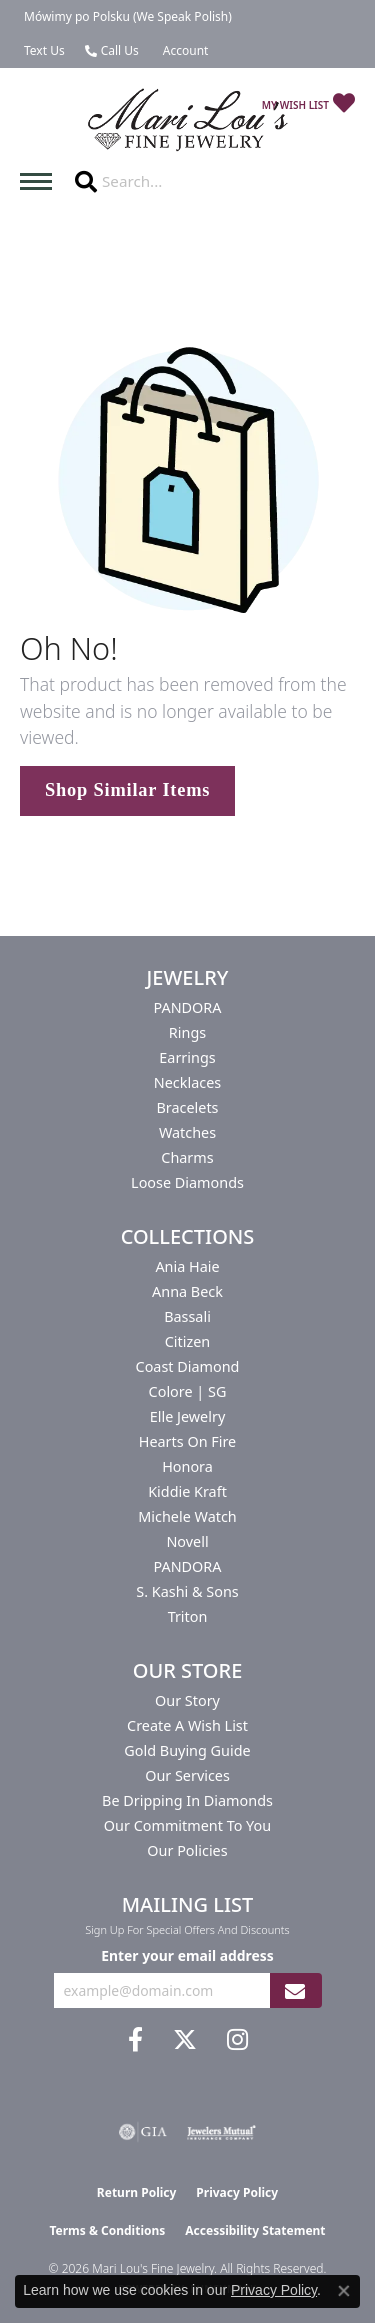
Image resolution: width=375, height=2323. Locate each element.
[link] (126, 17)
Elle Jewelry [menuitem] (187, 1416)
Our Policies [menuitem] (187, 1850)
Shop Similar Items (127, 790)
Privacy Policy (237, 2192)
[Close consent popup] (344, 2291)
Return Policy (137, 2192)
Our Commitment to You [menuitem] (187, 1825)
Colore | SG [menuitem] (188, 1391)
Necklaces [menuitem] (187, 1082)
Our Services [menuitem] (187, 1775)
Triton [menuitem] (188, 1616)
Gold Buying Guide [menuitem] (187, 1750)
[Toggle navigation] (41, 181)
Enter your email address (187, 1955)
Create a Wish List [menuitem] (187, 1725)
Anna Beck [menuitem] (187, 1291)
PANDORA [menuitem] (187, 1007)
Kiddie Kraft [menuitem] (187, 1491)
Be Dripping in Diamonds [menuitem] (187, 1800)
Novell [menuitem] (187, 1541)
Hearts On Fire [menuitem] (187, 1441)
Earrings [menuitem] (187, 1057)
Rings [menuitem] (187, 1032)
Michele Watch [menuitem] (187, 1516)
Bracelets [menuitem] (187, 1107)
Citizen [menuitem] (188, 1341)
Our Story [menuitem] (187, 1700)
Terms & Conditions (107, 2230)
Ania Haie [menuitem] (187, 1266)
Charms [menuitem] (187, 1157)
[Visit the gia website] (143, 2132)
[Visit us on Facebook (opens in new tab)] (135, 2040)
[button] (184, 51)
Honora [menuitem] (187, 1466)
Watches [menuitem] (187, 1132)
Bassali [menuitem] (187, 1316)
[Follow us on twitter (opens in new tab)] (185, 2040)
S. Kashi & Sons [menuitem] (187, 1591)
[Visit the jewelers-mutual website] (221, 2132)
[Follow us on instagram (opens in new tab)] (237, 2040)
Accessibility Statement (255, 2230)
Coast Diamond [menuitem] (188, 1366)
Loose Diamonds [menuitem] (187, 1182)
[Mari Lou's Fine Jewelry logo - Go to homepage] (188, 120)
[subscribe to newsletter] (295, 1990)
